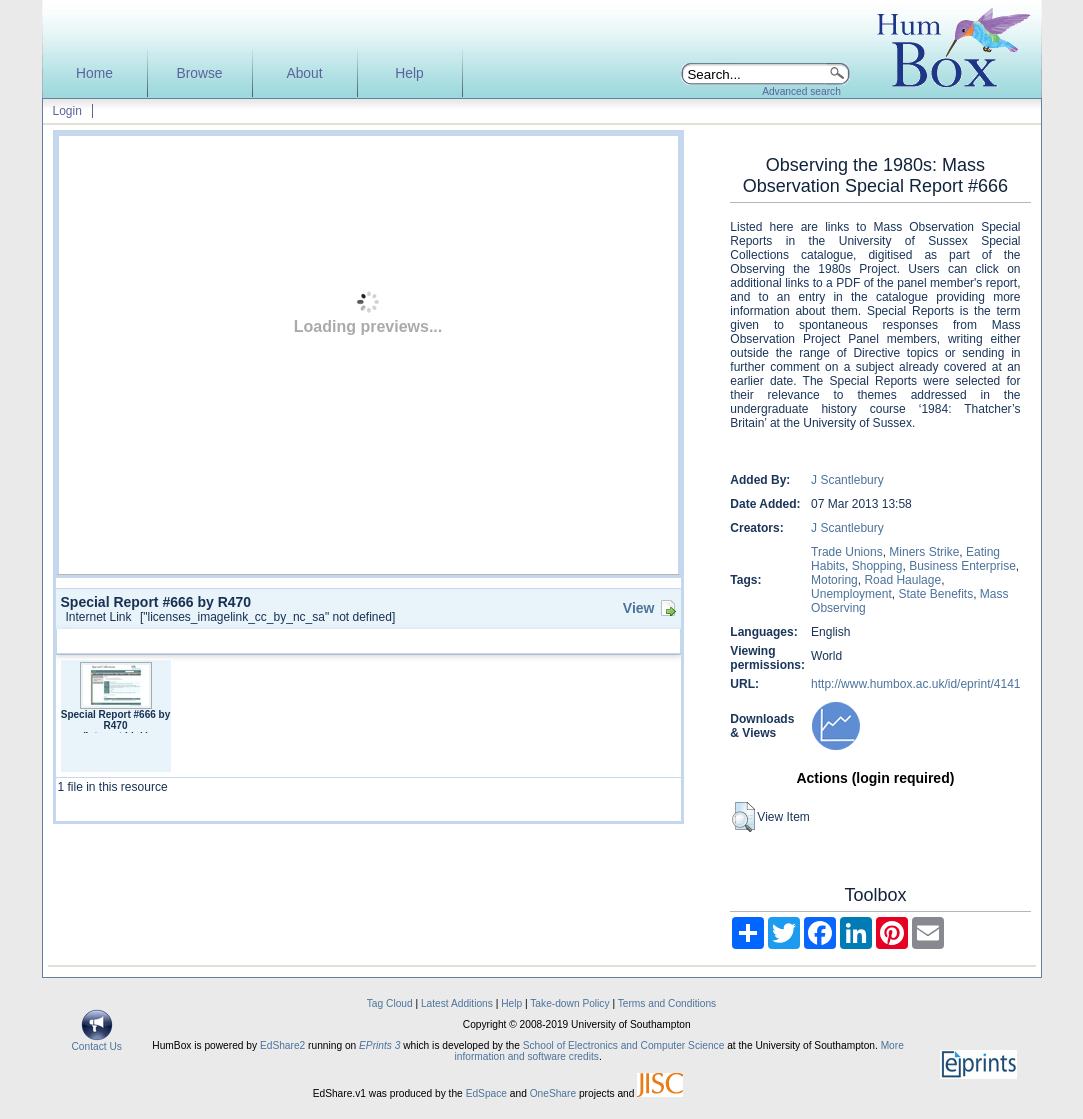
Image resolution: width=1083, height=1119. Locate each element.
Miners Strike (924, 552)
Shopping (877, 566)
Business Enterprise (962, 566)
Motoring (834, 580)
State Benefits (935, 594)
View (639, 608)
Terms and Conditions (667, 1003)
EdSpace (486, 1093)
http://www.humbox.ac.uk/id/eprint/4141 (915, 684)
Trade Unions (847, 552)
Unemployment (851, 594)
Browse (199, 73)
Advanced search (801, 91)
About (304, 73)
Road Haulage (902, 580)
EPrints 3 (379, 1045)
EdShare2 (282, 1045)
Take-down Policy (569, 1003)
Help (409, 73)
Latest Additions (457, 1003)
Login (67, 111)
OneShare (553, 1093)
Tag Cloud (390, 1003)
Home (94, 73)
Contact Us (97, 1042)
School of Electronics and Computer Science (624, 1045)
